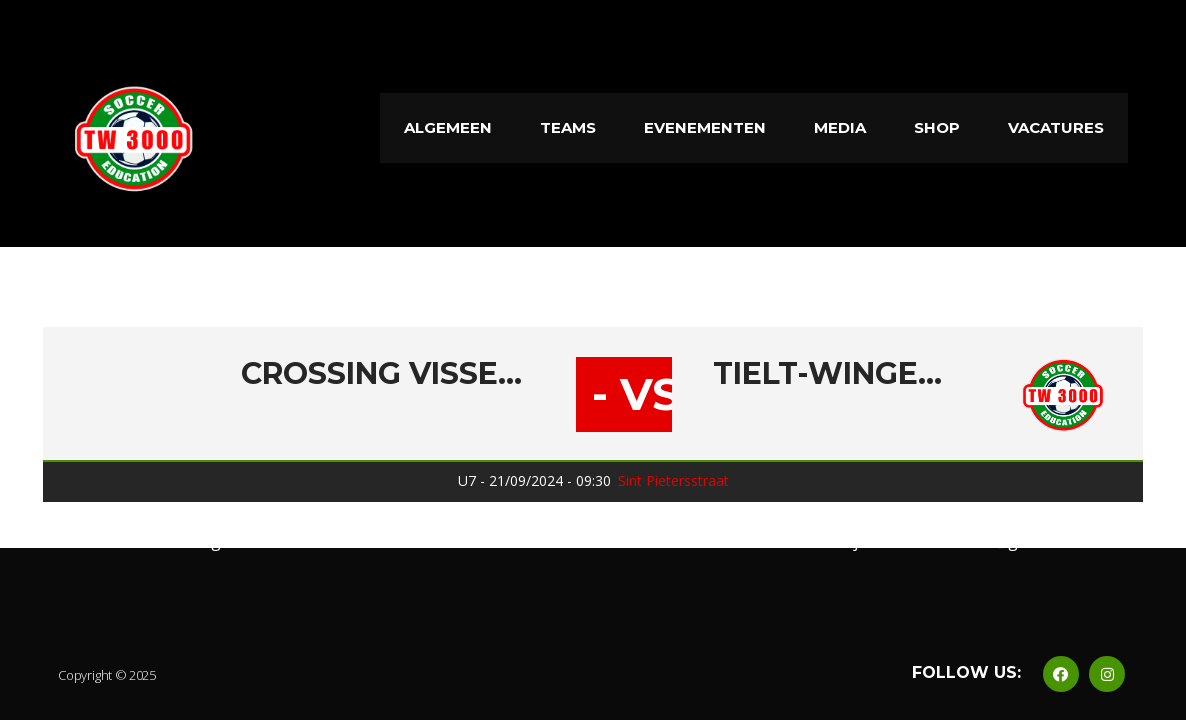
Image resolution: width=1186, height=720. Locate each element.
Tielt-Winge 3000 (829, 374)
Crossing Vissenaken (387, 374)
